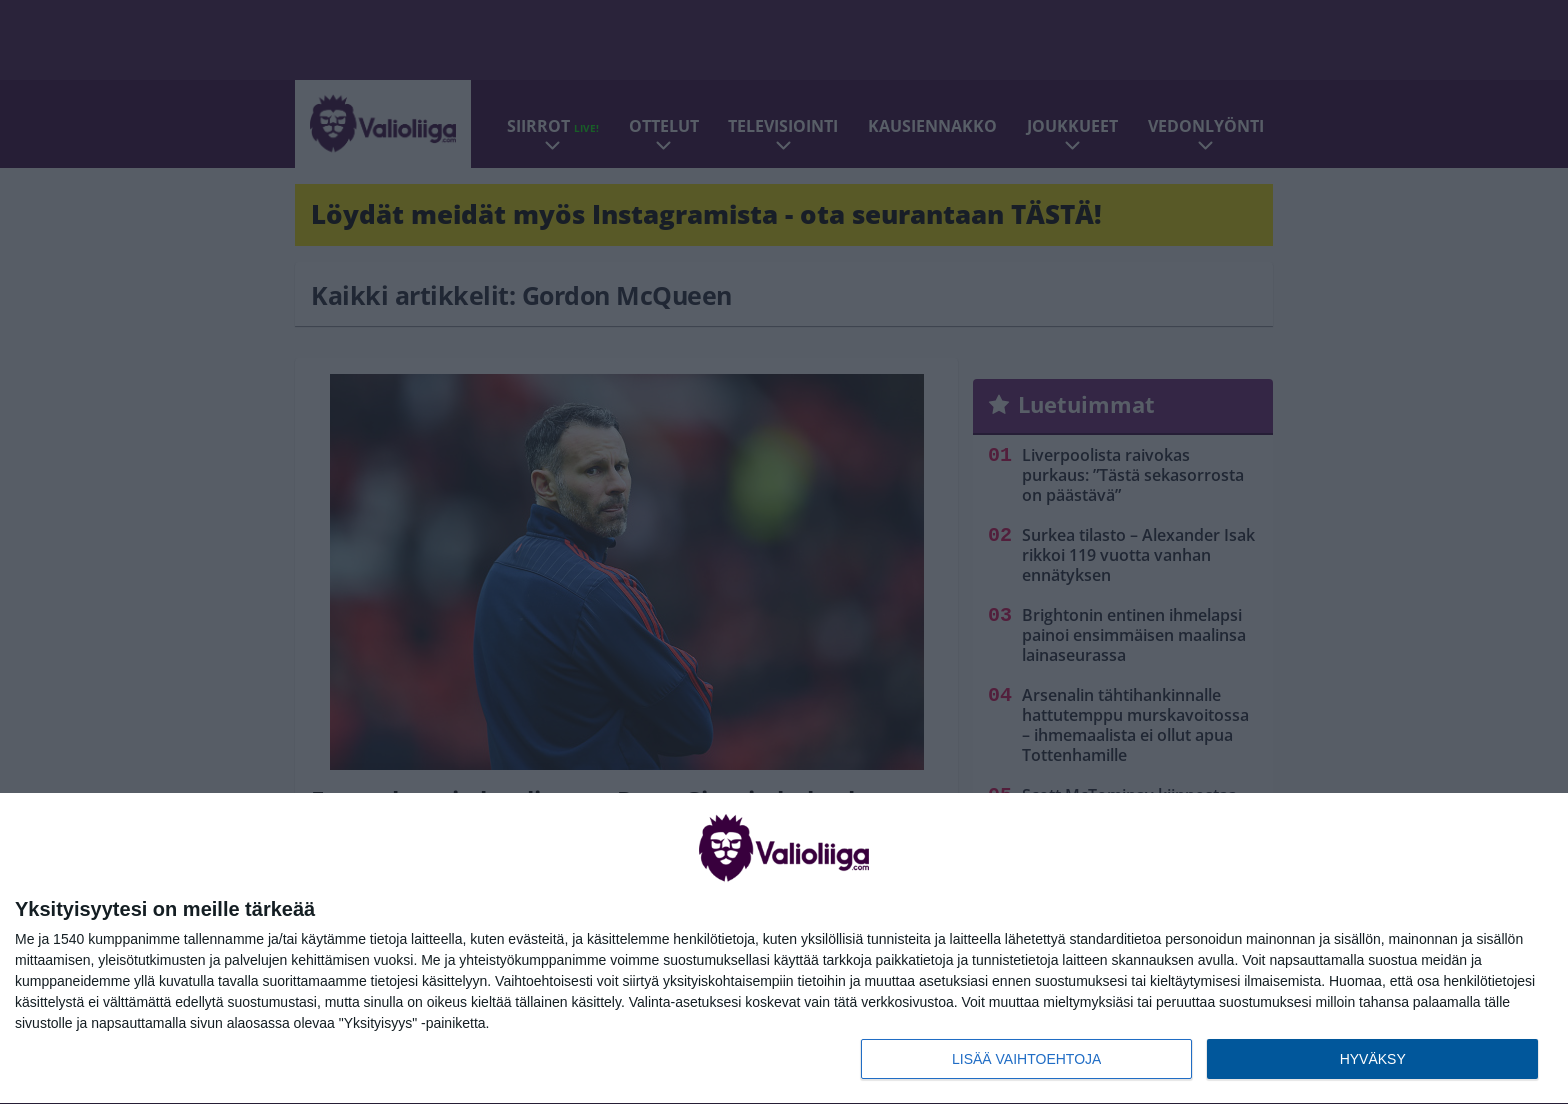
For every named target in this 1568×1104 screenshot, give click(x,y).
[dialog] (784, 949)
